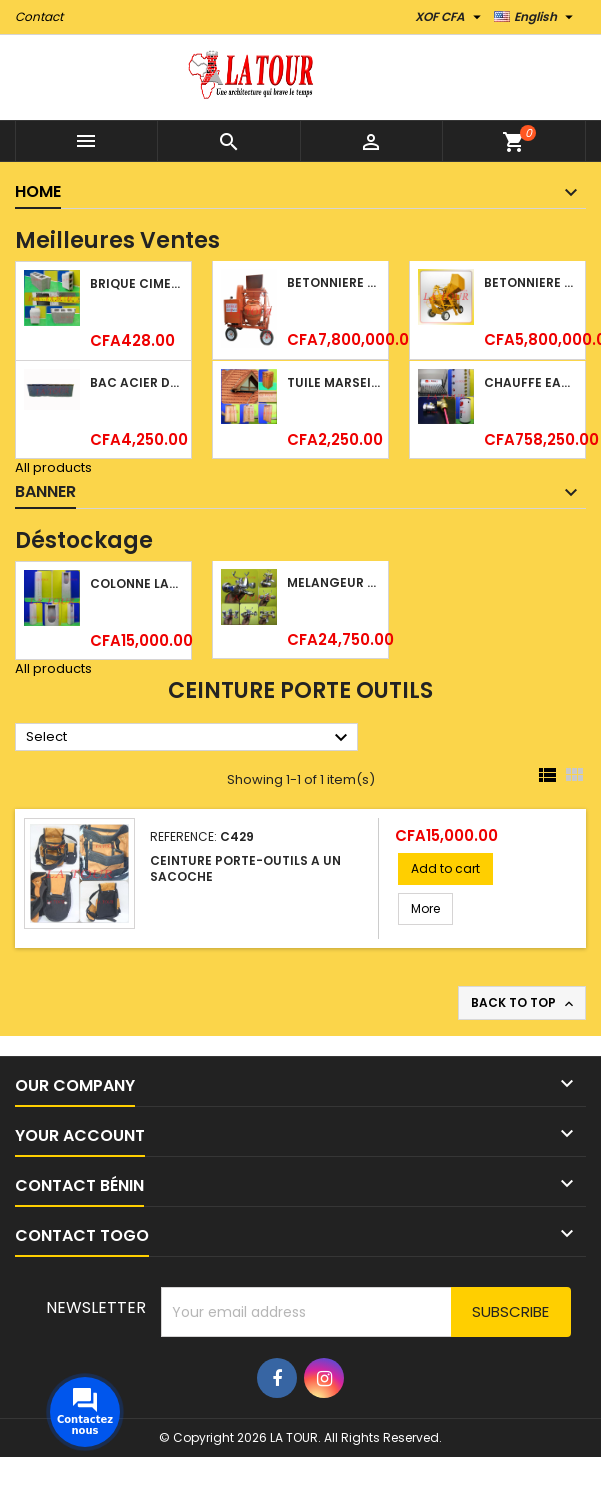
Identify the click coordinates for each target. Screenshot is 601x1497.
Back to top (524, 1003)
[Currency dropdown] (450, 17)
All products (53, 467)
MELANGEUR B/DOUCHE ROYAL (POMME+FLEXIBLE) (333, 582)
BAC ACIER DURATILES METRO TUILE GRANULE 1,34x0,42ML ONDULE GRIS (136, 382)
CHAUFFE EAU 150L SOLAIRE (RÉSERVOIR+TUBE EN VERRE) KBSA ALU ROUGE (530, 382)
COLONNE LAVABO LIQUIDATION (136, 583)
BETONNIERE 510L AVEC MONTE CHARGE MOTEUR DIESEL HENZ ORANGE (333, 282)
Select (189, 738)
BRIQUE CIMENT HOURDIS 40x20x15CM (136, 283)
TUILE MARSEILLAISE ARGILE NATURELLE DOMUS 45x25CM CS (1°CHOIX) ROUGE (333, 382)
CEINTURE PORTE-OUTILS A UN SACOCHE (245, 868)
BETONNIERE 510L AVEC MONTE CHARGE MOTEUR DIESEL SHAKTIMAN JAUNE (530, 282)
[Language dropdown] (536, 17)
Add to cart (445, 868)
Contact (39, 16)
